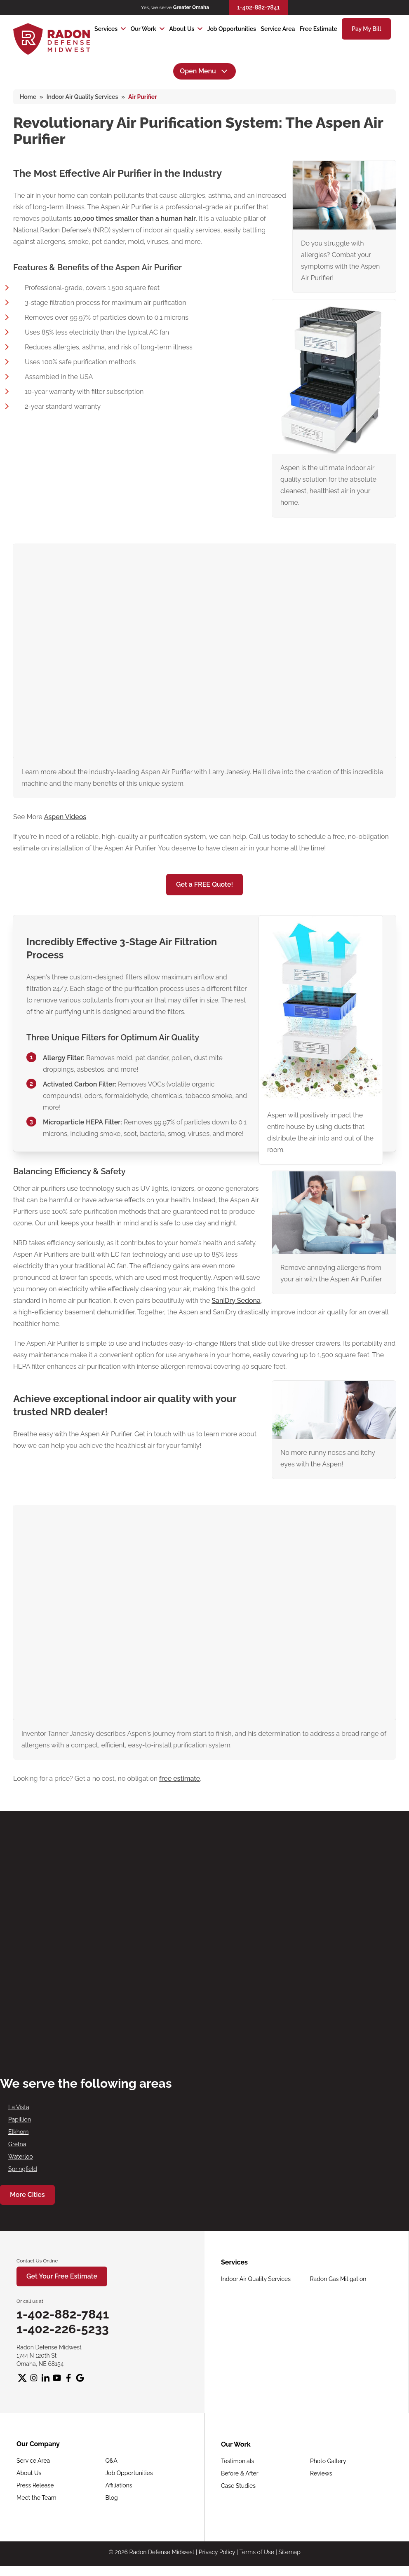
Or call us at (29, 2301)
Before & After (240, 2473)
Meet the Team (36, 2497)
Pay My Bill (366, 29)
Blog (112, 2497)
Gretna (17, 2144)
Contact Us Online (37, 2261)
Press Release (35, 2485)
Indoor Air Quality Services (256, 2279)
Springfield (22, 2169)
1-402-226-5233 (62, 2329)
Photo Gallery (328, 2461)
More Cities (27, 2195)
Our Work (143, 29)
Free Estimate (318, 29)
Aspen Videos (65, 817)
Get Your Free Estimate (61, 2276)
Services (106, 29)
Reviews (321, 2473)
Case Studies (238, 2485)
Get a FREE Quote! (204, 884)
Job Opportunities (231, 29)
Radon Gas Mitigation (338, 2279)
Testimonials (237, 2461)
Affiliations (119, 2485)
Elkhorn (18, 2132)
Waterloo (20, 2156)
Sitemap (289, 2552)
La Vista (18, 2107)
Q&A (112, 2460)
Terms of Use (256, 2552)
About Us (181, 29)
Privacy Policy (217, 2552)
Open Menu (204, 71)
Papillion (19, 2119)
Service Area (278, 29)
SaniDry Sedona (236, 1300)
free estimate (179, 1778)
